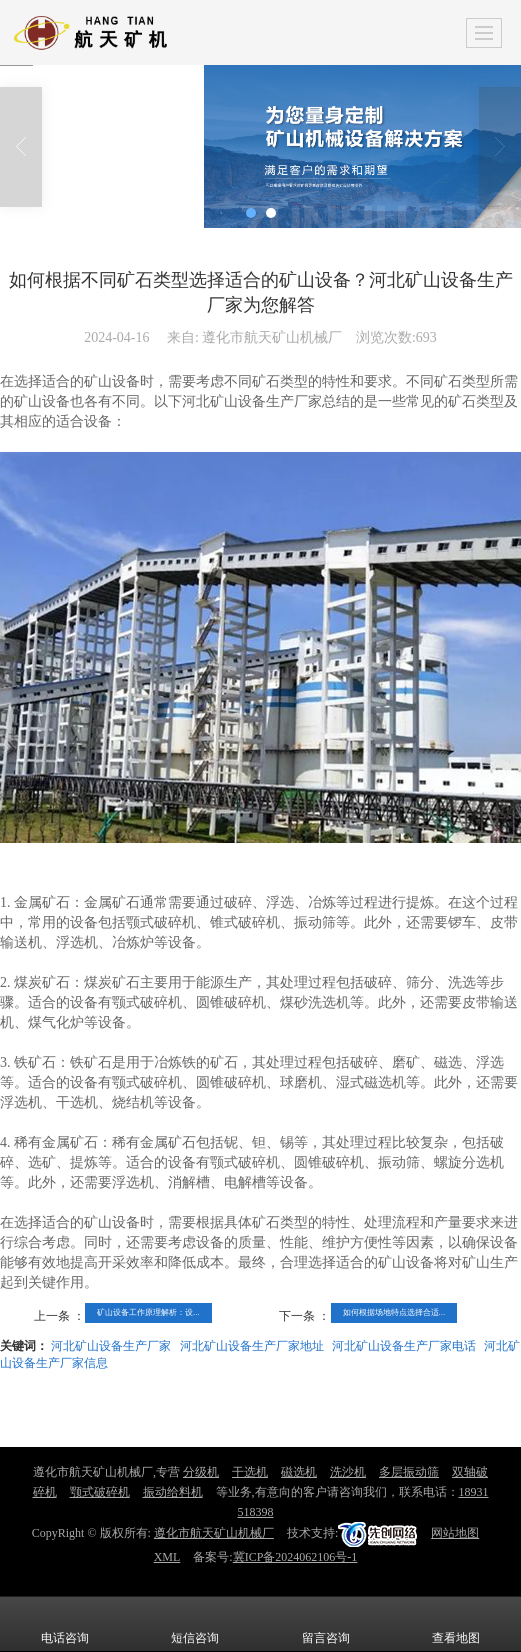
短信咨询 (195, 1624)
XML (167, 1557)
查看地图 (456, 1624)
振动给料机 (173, 1492)
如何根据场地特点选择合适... (394, 1312)
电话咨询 (65, 1624)
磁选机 (299, 1472)
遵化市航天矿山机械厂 (214, 1533)
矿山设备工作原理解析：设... (148, 1312)
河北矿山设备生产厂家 (111, 1346)
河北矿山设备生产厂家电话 (404, 1346)
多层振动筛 (409, 1472)
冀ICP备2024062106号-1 (295, 1557)
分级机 (201, 1472)
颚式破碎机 (100, 1492)
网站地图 (455, 1533)
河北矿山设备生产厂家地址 (252, 1346)
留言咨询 (326, 1624)
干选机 (250, 1472)
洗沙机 (348, 1472)
